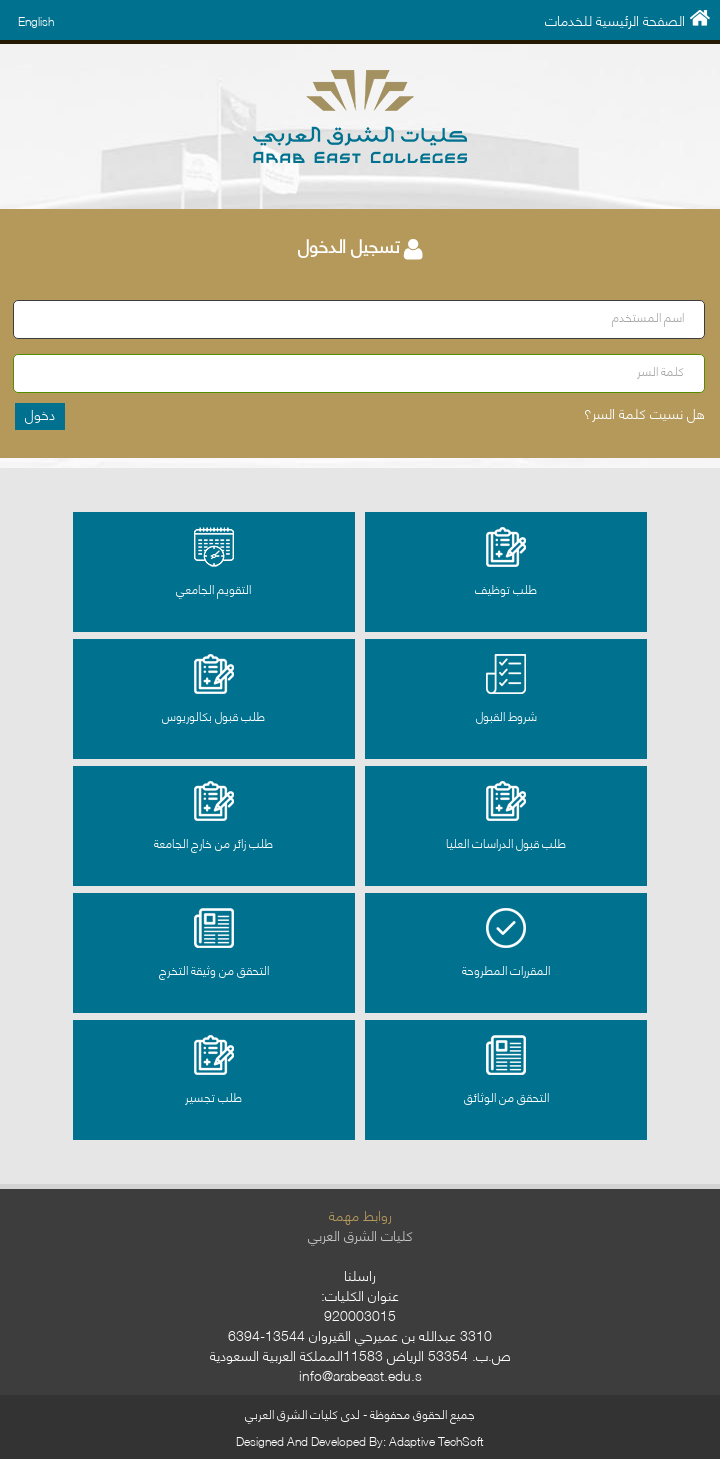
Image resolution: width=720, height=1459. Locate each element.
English (36, 20)
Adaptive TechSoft (436, 1440)
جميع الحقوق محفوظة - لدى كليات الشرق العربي (360, 1413)
